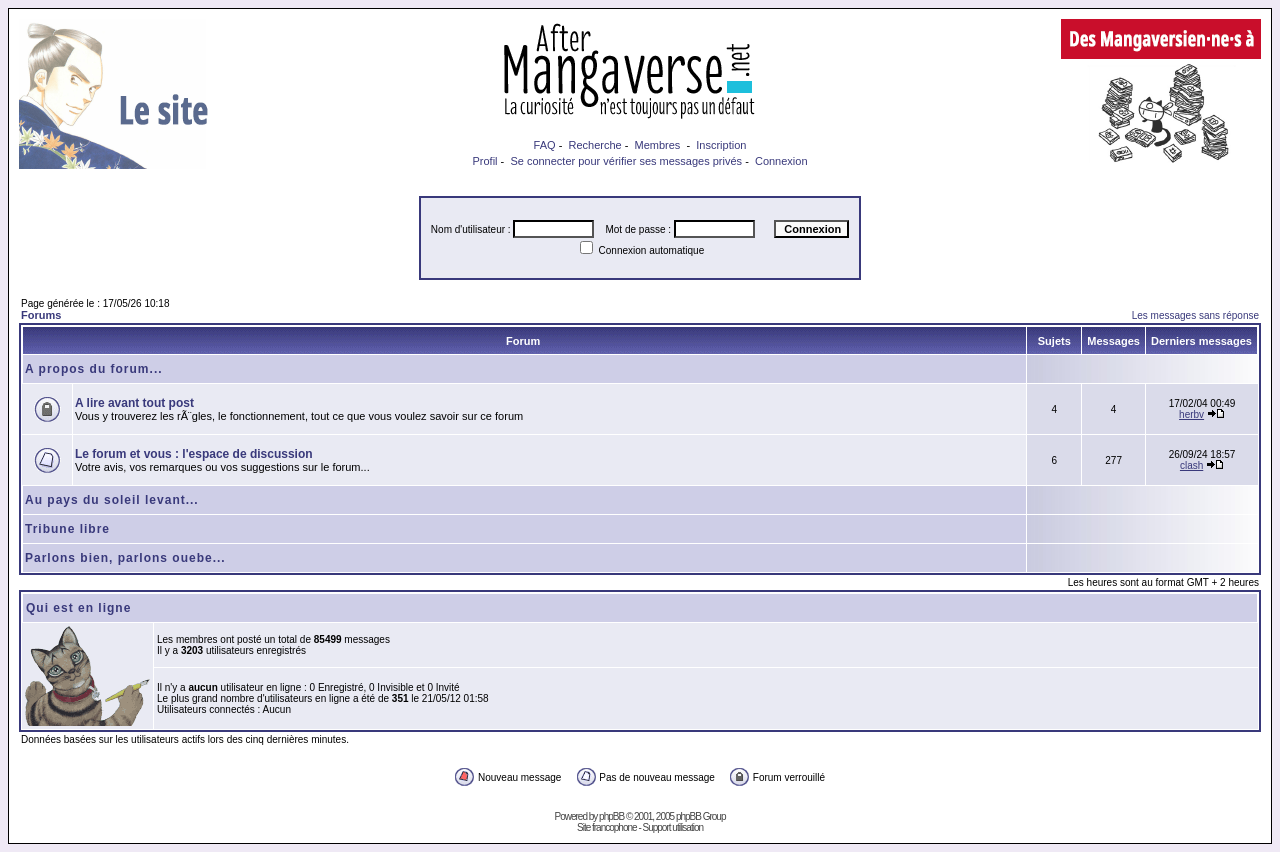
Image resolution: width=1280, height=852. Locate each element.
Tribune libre (67, 529)
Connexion (781, 161)
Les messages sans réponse (1195, 315)
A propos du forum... (94, 369)
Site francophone (607, 827)
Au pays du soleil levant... (112, 500)
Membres (658, 145)
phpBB (611, 816)
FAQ (545, 145)
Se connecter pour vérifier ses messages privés (626, 161)
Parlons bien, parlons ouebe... (125, 558)
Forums (41, 315)
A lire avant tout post (134, 403)
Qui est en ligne (78, 608)
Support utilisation (673, 827)
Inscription (721, 145)
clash (1191, 465)
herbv (1191, 414)
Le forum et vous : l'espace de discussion (194, 454)
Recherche (594, 145)
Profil (484, 161)
